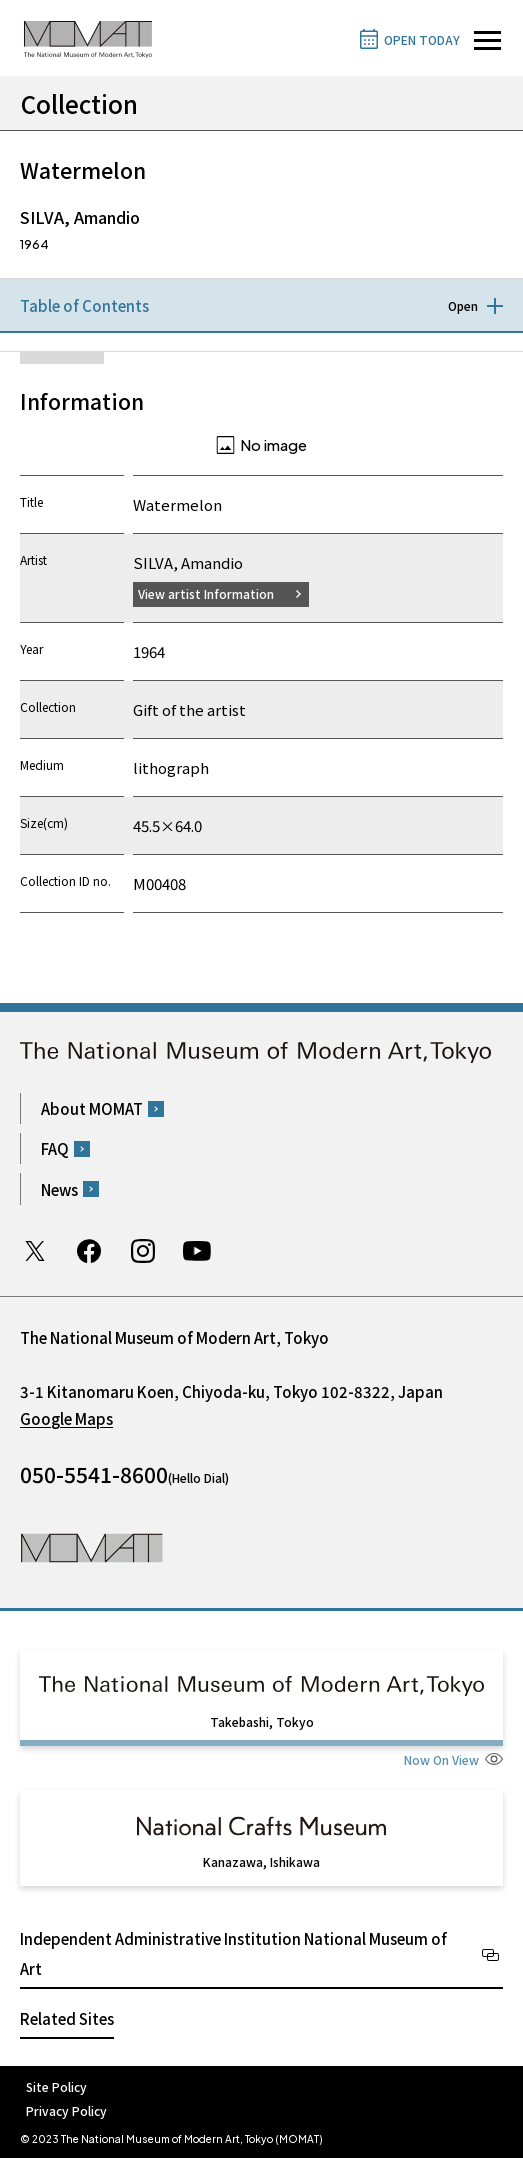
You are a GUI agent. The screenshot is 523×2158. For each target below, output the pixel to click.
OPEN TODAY (422, 39)
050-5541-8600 (94, 1474)
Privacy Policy (66, 2110)
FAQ (55, 1148)
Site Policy (56, 2086)
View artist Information (206, 593)
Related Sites (67, 2018)
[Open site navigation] (487, 40)
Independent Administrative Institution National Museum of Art (233, 1953)
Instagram (143, 1251)
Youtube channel (197, 1251)
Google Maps (66, 1418)
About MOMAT (92, 1108)
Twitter (35, 1251)
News (59, 1189)
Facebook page (89, 1251)
